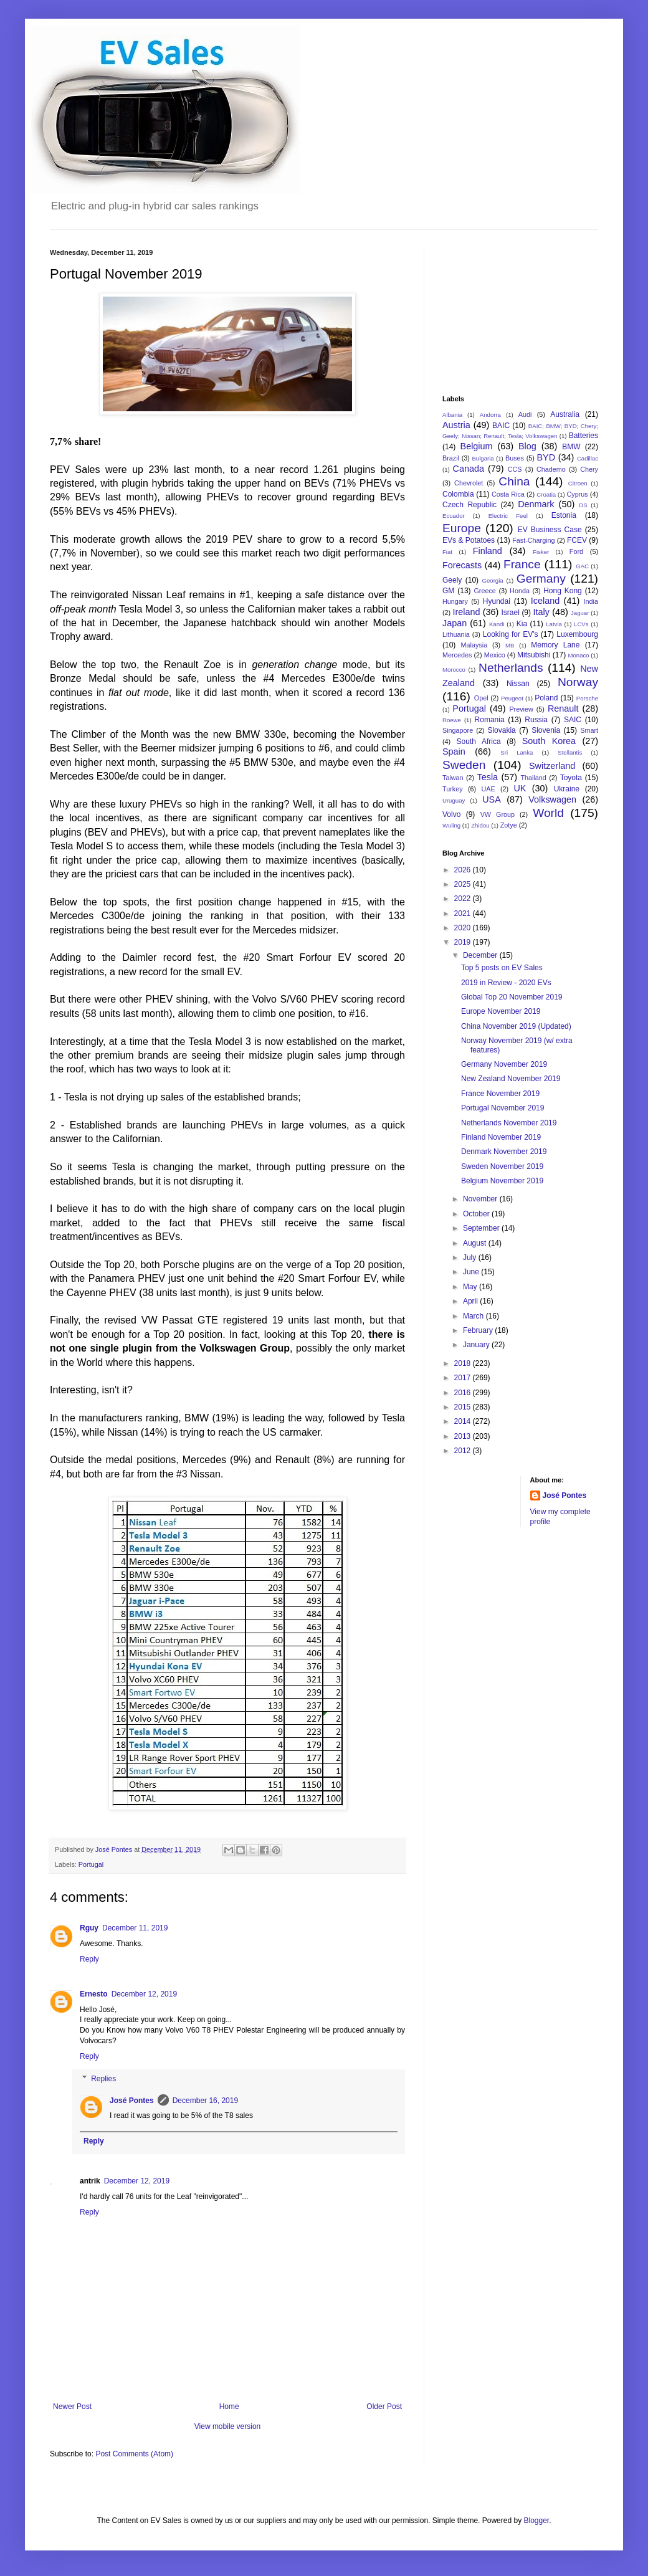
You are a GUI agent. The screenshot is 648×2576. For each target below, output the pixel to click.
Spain (453, 751)
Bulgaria (482, 458)
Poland (546, 698)
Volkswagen (552, 799)
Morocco (453, 669)
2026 (463, 870)
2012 (463, 1450)
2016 (463, 1392)
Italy (541, 612)
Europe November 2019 (500, 1011)
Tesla (487, 777)
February (479, 1330)
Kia (522, 623)
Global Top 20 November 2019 (512, 997)
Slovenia (545, 730)
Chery (589, 469)
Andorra (490, 414)
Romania (490, 719)
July (471, 1257)
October (477, 1213)
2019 (463, 942)
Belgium (476, 446)
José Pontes (132, 2100)
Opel (481, 698)
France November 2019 (500, 1093)
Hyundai (496, 601)
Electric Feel (508, 515)
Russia (536, 719)
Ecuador (453, 515)
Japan (454, 623)
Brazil (450, 458)
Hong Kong (562, 590)
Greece (484, 590)
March (474, 1316)
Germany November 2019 (504, 1064)
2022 (463, 898)
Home (229, 2406)
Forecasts (462, 565)
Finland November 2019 (501, 1137)
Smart (589, 730)
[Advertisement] (504, 311)
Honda (520, 590)
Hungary (455, 601)
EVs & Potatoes (468, 540)
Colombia (458, 494)
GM (448, 590)
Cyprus (577, 494)
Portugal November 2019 (502, 1108)
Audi (525, 414)
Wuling (451, 825)
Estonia (563, 515)
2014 (463, 1421)
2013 (463, 1436)
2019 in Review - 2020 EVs (506, 982)
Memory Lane (555, 645)
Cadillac (587, 458)
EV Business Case (550, 529)
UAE (488, 789)
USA (491, 799)
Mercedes (457, 655)
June (472, 1271)
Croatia (546, 494)
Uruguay (453, 800)
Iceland (545, 601)
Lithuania (456, 634)
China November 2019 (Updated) (516, 1026)
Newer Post (72, 2406)
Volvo (451, 814)
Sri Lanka (516, 752)
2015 (463, 1407)
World (548, 812)
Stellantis (570, 752)
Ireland (466, 612)
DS (583, 505)
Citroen (578, 483)
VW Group (497, 814)
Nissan (518, 683)
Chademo (551, 469)
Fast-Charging (533, 540)
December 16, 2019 (205, 2100)
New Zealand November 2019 (510, 1078)
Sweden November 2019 (502, 1166)
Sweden (463, 764)
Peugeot (512, 698)
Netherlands (511, 667)
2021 (463, 913)
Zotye (508, 825)
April (471, 1301)
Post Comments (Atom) (134, 2454)
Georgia (492, 580)
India (591, 601)
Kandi (497, 624)
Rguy (89, 1928)
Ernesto (94, 1994)
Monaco (578, 655)
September (482, 1228)
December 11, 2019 (135, 1928)
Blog (527, 446)
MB (509, 645)
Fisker (541, 551)
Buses (514, 458)
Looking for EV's (510, 634)
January (477, 1344)
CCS (515, 469)
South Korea (549, 741)
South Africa (479, 741)
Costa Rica (508, 494)
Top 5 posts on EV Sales (502, 967)
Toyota (571, 777)
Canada (468, 469)
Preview (521, 709)
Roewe (451, 720)
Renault (563, 708)
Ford (576, 551)
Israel (510, 612)
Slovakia (501, 730)
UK (519, 788)
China (514, 481)
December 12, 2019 (144, 1994)
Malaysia (474, 645)
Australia (564, 414)
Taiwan (453, 777)
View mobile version (227, 2426)
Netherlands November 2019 (508, 1123)
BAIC (501, 425)
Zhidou (480, 825)
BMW (571, 446)
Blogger (536, 2520)
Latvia (554, 624)
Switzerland (552, 766)
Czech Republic (469, 504)
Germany (541, 578)
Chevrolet (468, 483)
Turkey (452, 789)
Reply (89, 1959)
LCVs (581, 624)
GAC (582, 566)
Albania (452, 414)
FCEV (577, 540)
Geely (452, 580)
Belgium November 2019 (502, 1180)
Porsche (587, 698)
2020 (463, 927)
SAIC (572, 719)
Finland (487, 551)
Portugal (91, 1864)
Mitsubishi (533, 655)
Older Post (384, 2406)
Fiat (447, 551)
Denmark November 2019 (503, 1151)
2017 (463, 1377)
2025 (463, 884)
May (471, 1286)
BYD (545, 457)
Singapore (457, 730)
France (522, 564)
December (481, 955)
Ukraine (566, 789)
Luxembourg (577, 634)
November (481, 1199)
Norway (578, 682)
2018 (463, 1363)
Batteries (583, 435)
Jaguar (580, 612)
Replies (103, 2078)
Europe (461, 528)
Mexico (494, 655)
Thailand (533, 777)
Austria (456, 425)
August (475, 1243)
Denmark (536, 504)
